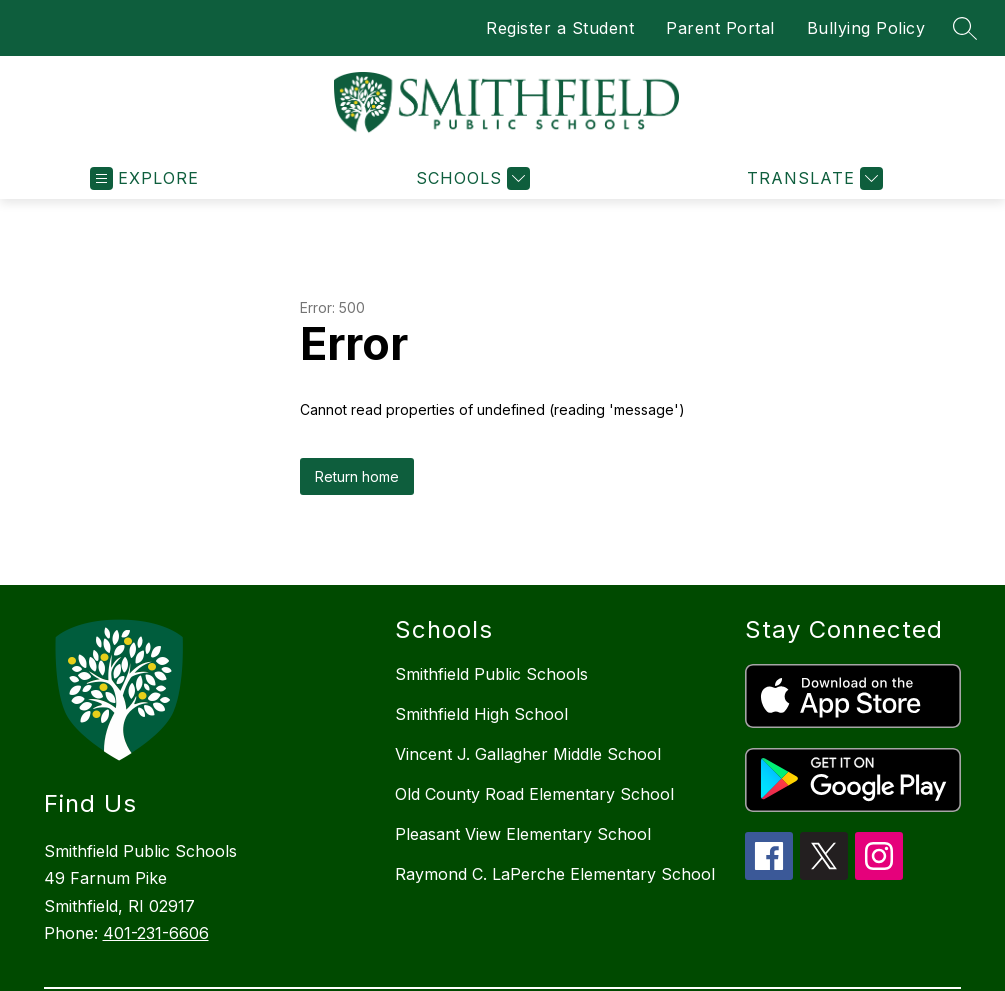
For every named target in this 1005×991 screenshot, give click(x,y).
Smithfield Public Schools (491, 674)
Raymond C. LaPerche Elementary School (555, 874)
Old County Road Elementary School (534, 794)
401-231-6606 (156, 933)
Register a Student (560, 28)
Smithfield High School (481, 714)
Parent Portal (720, 28)
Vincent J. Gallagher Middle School (528, 754)
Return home (357, 476)
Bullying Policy (866, 28)
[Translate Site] (812, 178)
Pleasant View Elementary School (523, 834)
